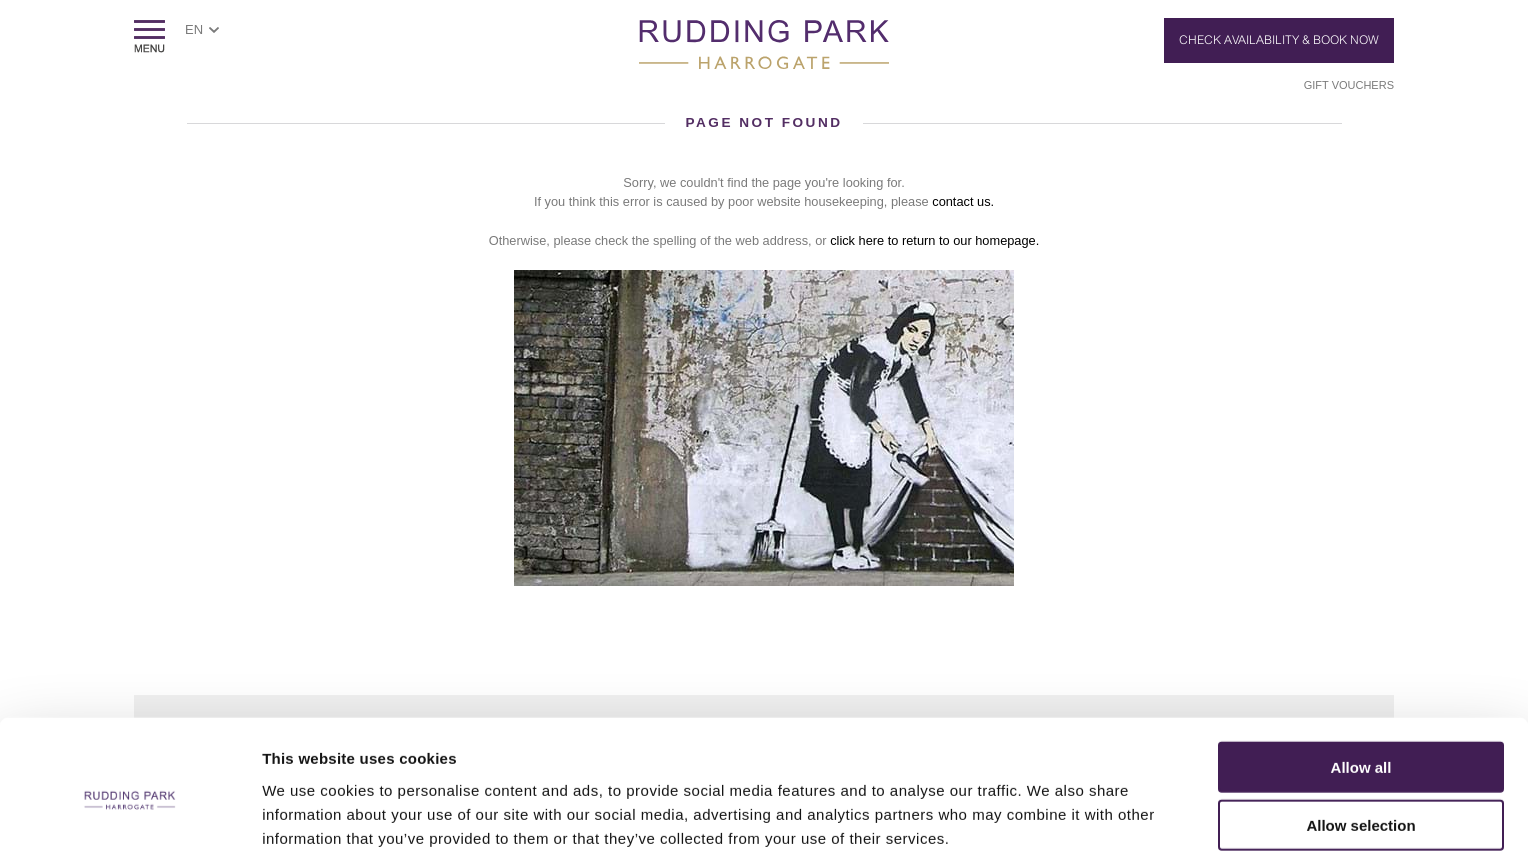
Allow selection (1360, 736)
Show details (1049, 813)
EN (194, 29)
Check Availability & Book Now (1279, 40)
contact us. (963, 201)
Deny (1361, 794)
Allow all (1361, 677)
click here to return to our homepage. (934, 240)
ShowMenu (149, 36)
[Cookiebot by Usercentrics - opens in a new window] (129, 814)
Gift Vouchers (1349, 85)
